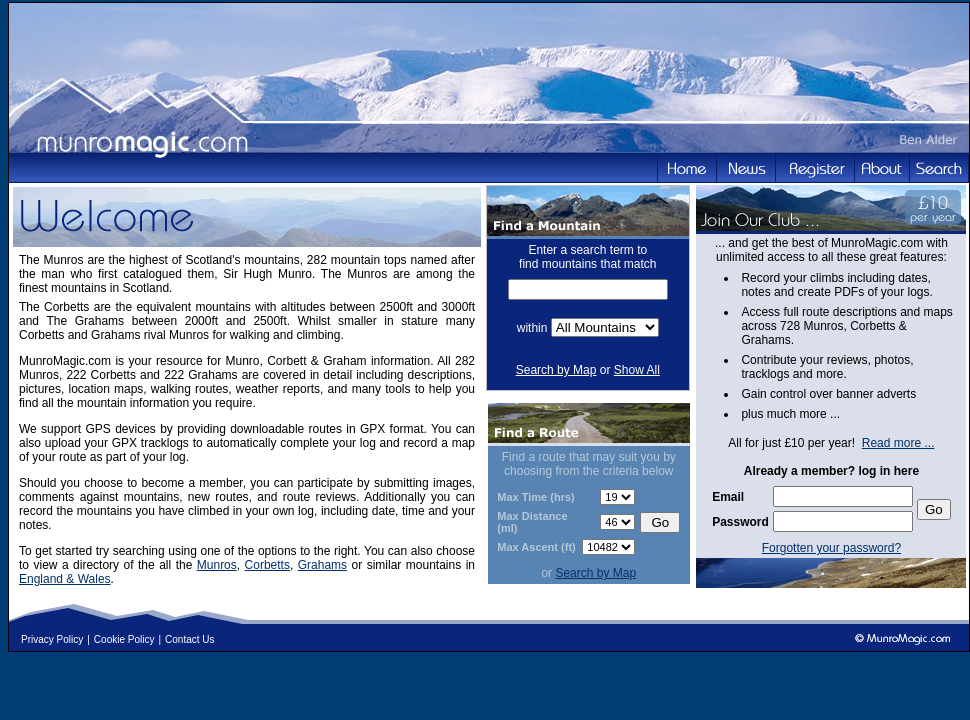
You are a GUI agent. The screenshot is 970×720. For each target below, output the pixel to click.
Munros (217, 565)
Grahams (322, 565)
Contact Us (189, 639)
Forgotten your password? (831, 548)
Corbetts (267, 565)
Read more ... (898, 443)
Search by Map (556, 370)
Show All (637, 370)
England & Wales (65, 579)
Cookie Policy (124, 639)
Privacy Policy (52, 639)
